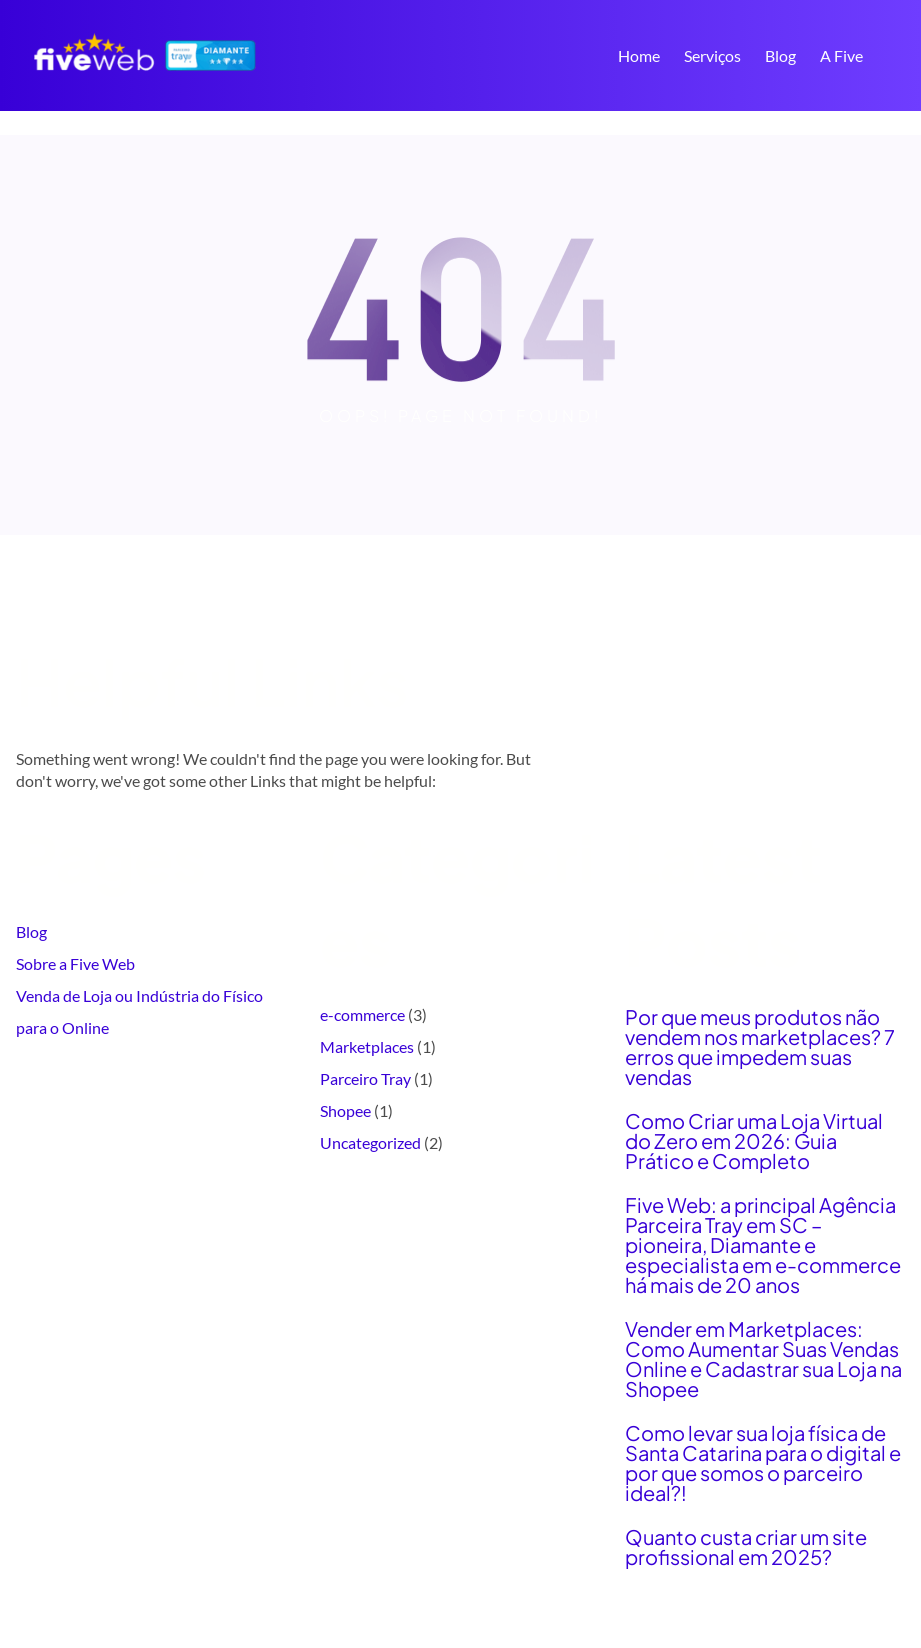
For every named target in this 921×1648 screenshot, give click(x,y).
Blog (31, 931)
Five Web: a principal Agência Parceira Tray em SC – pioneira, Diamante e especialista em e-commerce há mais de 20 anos (763, 1245)
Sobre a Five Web (75, 963)
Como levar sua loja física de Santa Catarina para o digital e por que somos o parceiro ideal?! (763, 1463)
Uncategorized (370, 1142)
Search (896, 58)
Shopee (345, 1110)
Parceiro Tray (365, 1078)
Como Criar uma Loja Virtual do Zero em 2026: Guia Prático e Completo (754, 1141)
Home (639, 55)
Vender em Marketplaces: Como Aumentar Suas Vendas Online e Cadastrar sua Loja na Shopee (763, 1359)
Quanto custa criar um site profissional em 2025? (746, 1547)
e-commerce (362, 1014)
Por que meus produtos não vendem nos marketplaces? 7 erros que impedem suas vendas (760, 1047)
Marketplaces (367, 1046)
